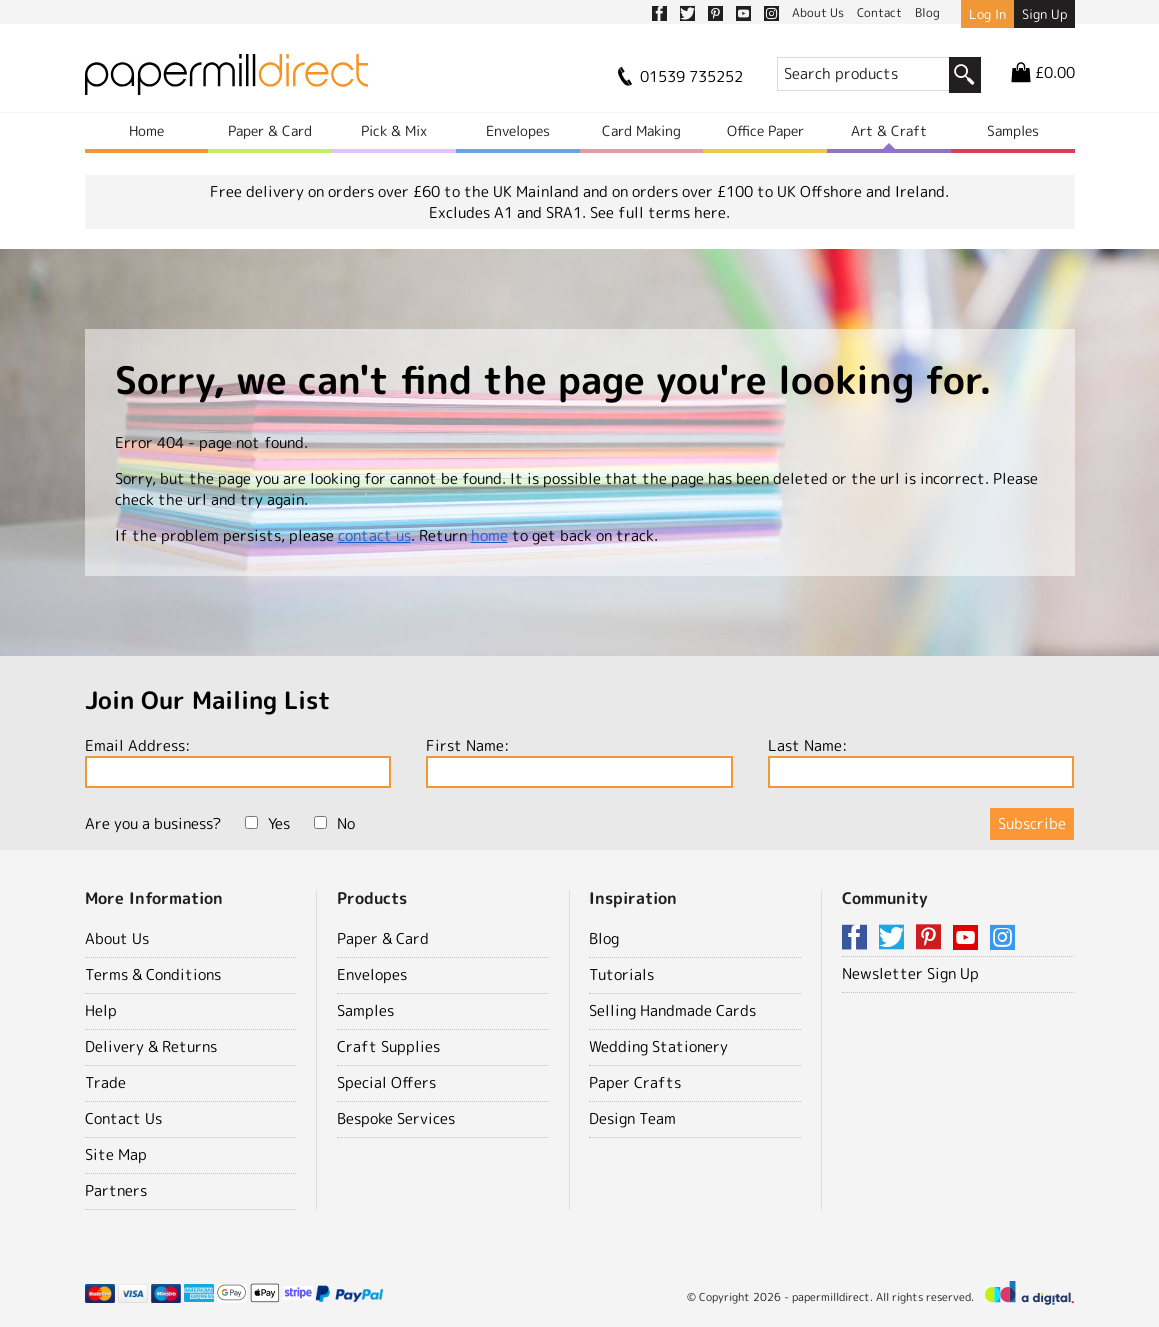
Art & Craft (889, 130)
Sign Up (1044, 14)
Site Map (116, 1154)
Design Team (632, 1118)
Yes (267, 823)
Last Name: (921, 761)
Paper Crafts (635, 1082)
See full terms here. (660, 212)
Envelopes (518, 130)
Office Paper (765, 130)
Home (146, 130)
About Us (117, 938)
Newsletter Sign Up (910, 973)
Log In (987, 14)
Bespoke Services (396, 1118)
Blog (604, 938)
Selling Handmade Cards (672, 1010)
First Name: (579, 761)
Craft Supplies (388, 1046)
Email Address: (238, 761)
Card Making (641, 130)
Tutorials (621, 974)
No (334, 823)
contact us (374, 535)
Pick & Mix (394, 130)
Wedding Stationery (658, 1046)
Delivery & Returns (151, 1046)
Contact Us (123, 1118)
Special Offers (386, 1082)
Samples (1013, 130)
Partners (116, 1190)
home (489, 535)
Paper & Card (270, 130)
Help (101, 1010)
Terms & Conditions (153, 974)
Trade (105, 1082)
